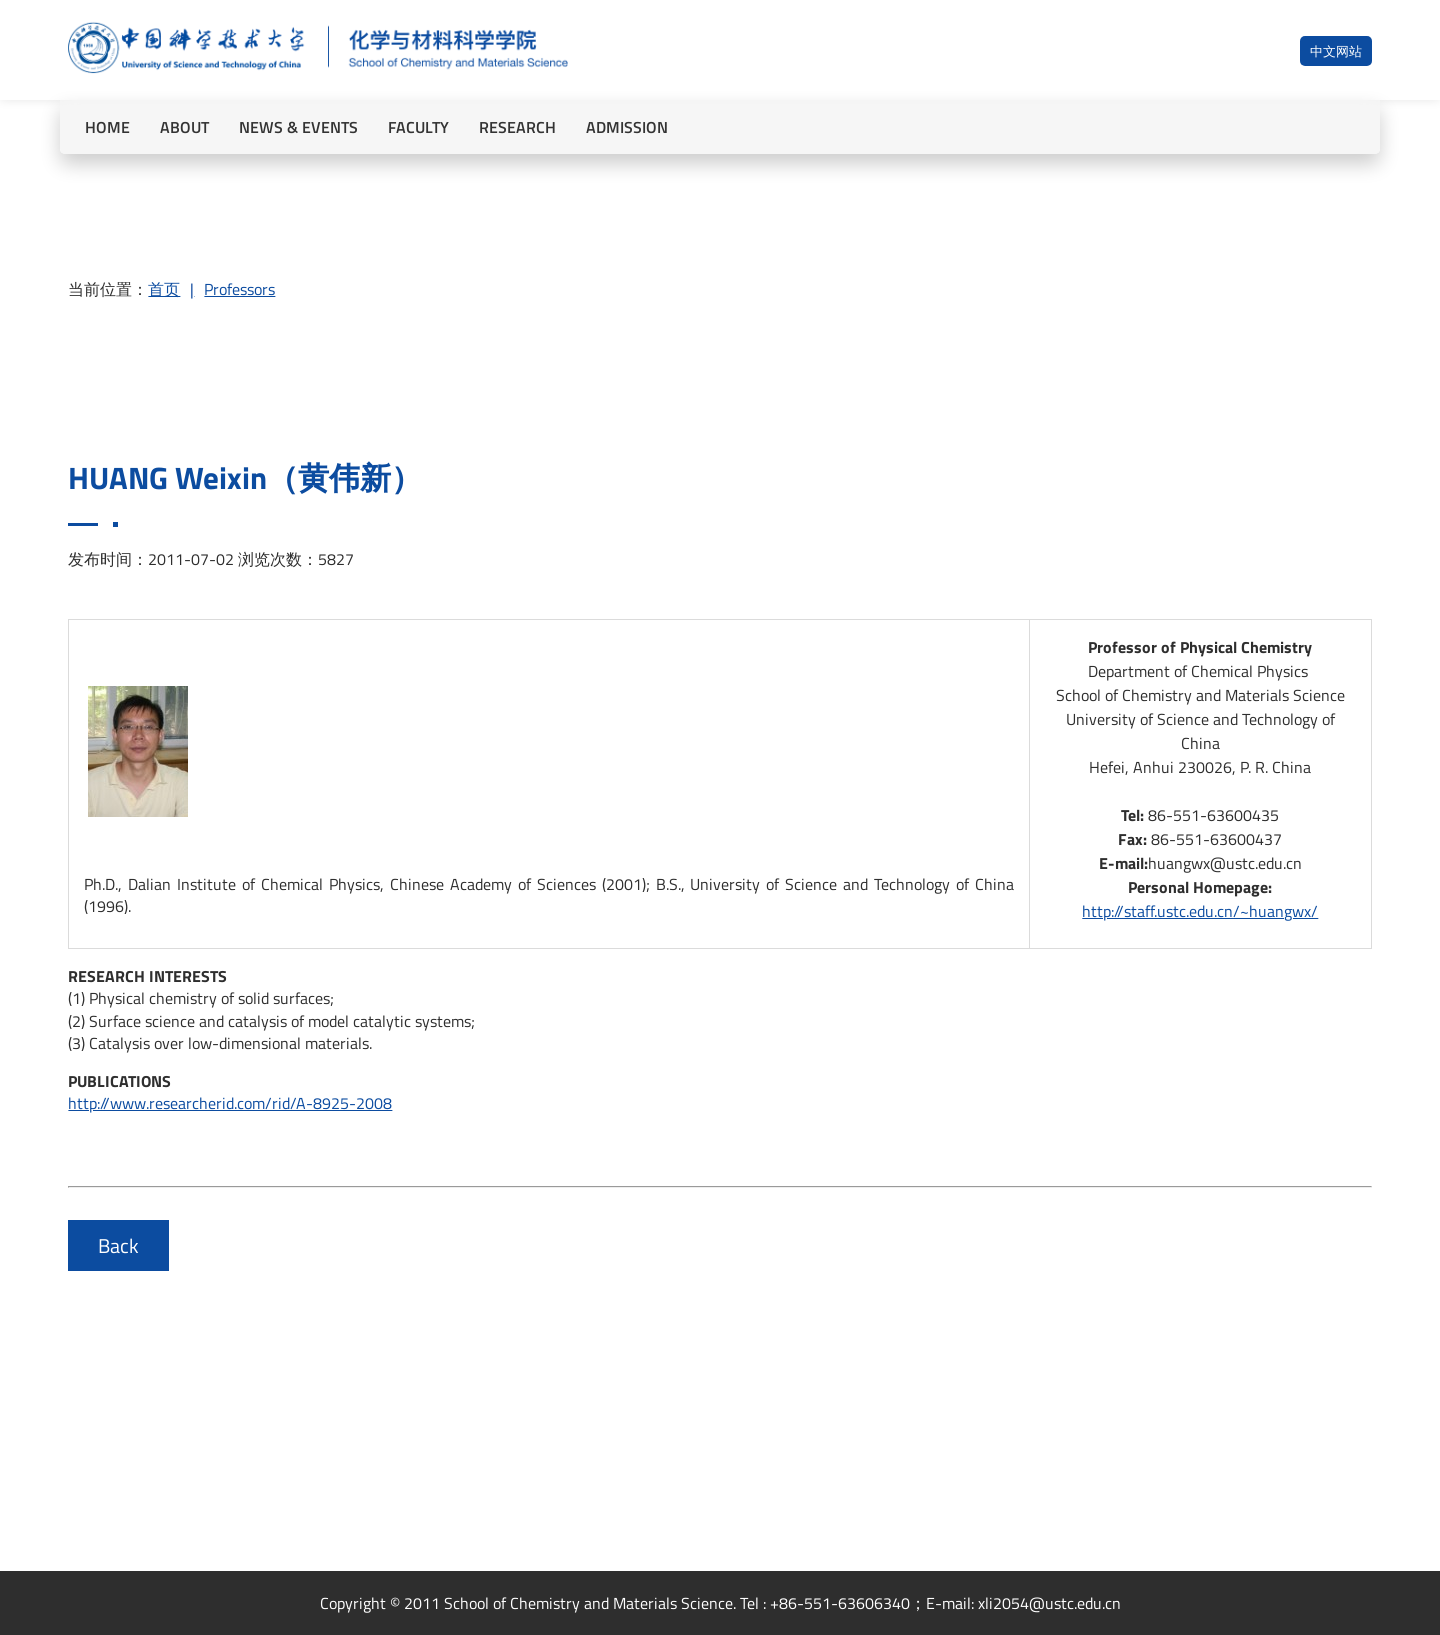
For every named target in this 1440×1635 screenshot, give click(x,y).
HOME (107, 127)
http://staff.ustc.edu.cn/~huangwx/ (1200, 911)
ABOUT (184, 127)
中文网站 (1336, 51)
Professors (239, 289)
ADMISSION (627, 127)
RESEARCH (517, 127)
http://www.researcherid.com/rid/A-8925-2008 (230, 1103)
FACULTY (418, 127)
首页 (164, 289)
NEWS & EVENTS (298, 127)
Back (118, 1245)
